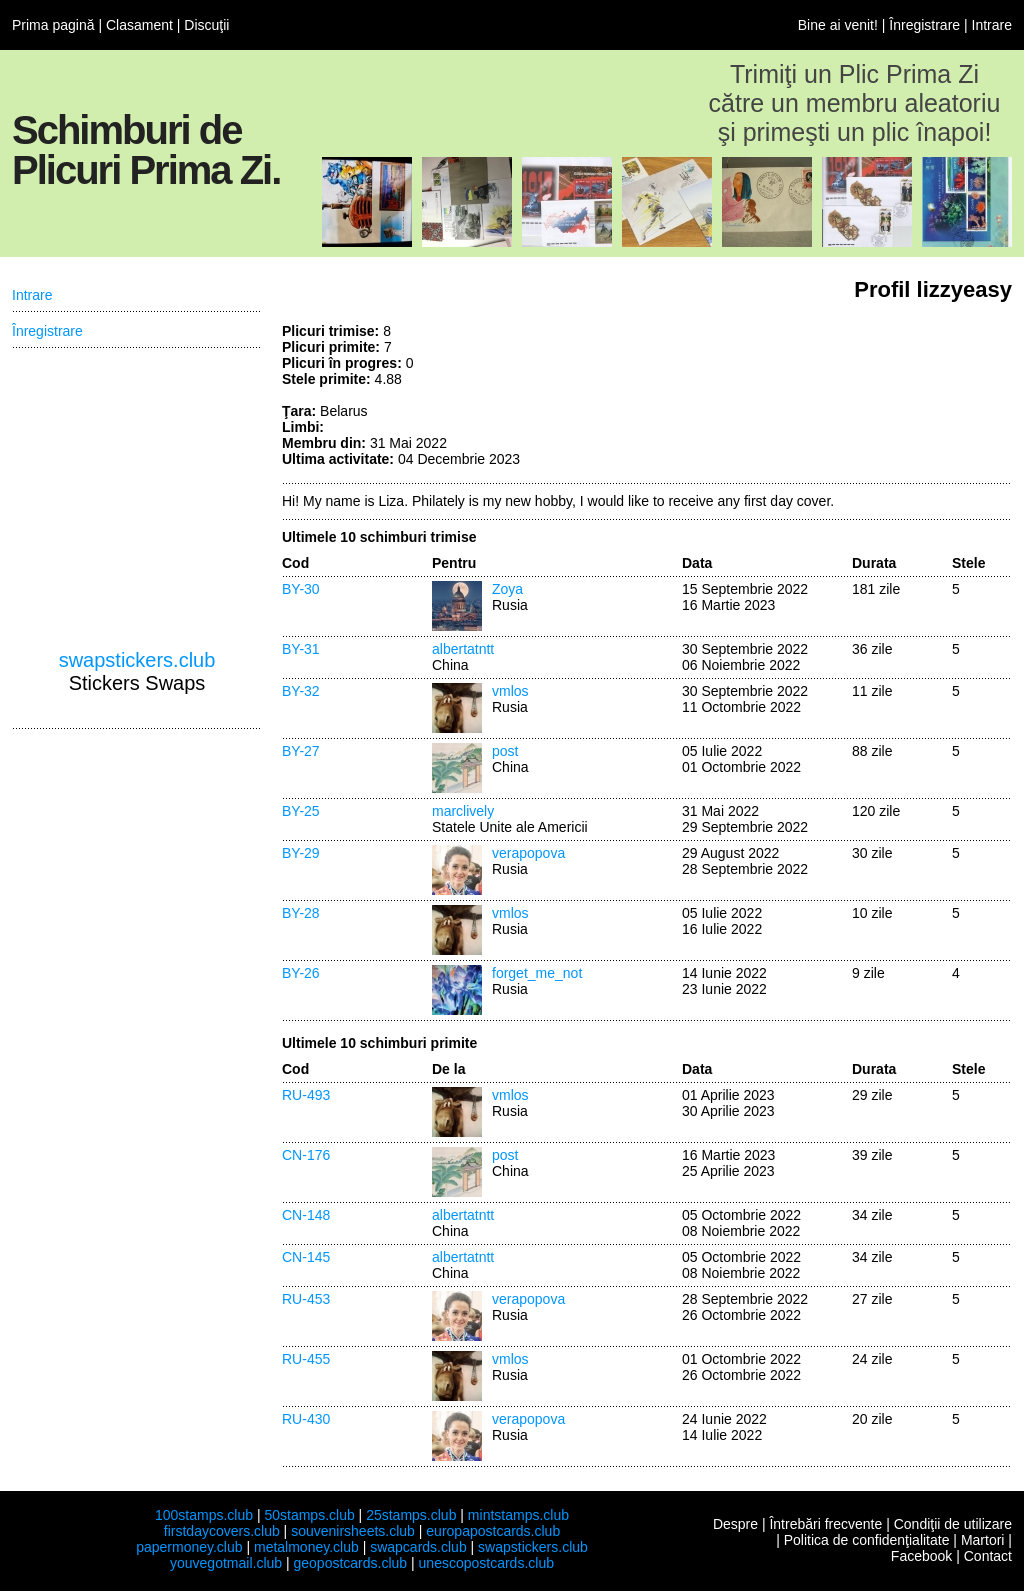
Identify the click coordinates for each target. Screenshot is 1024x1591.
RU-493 (306, 1095)
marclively (463, 811)
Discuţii (206, 25)
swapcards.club (418, 1547)
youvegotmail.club (226, 1563)
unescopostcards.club (486, 1563)
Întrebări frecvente (825, 1524)
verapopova (528, 853)
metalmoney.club (306, 1547)
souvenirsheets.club (353, 1531)
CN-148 (306, 1215)
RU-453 (306, 1299)
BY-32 (301, 691)
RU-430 (306, 1419)
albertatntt (463, 649)
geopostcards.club (351, 1563)
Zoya (507, 589)
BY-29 (301, 853)
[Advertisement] (862, 398)
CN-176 (306, 1155)
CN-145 (306, 1257)
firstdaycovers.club (222, 1531)
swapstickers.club (137, 660)
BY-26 (301, 973)
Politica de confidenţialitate (867, 1540)
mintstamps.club (518, 1515)
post (505, 751)
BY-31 (301, 649)
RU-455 (306, 1359)
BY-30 (301, 589)
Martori (983, 1540)
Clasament (139, 25)
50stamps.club (309, 1515)
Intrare (992, 25)
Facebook (921, 1556)
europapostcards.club (493, 1531)
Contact (988, 1556)
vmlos (510, 691)
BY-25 (301, 811)
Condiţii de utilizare (953, 1524)
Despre (735, 1524)
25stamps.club (411, 1515)
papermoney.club (189, 1547)
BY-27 (301, 751)
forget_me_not (537, 973)
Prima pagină (53, 25)
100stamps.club (204, 1515)
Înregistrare (924, 25)
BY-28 (301, 913)
